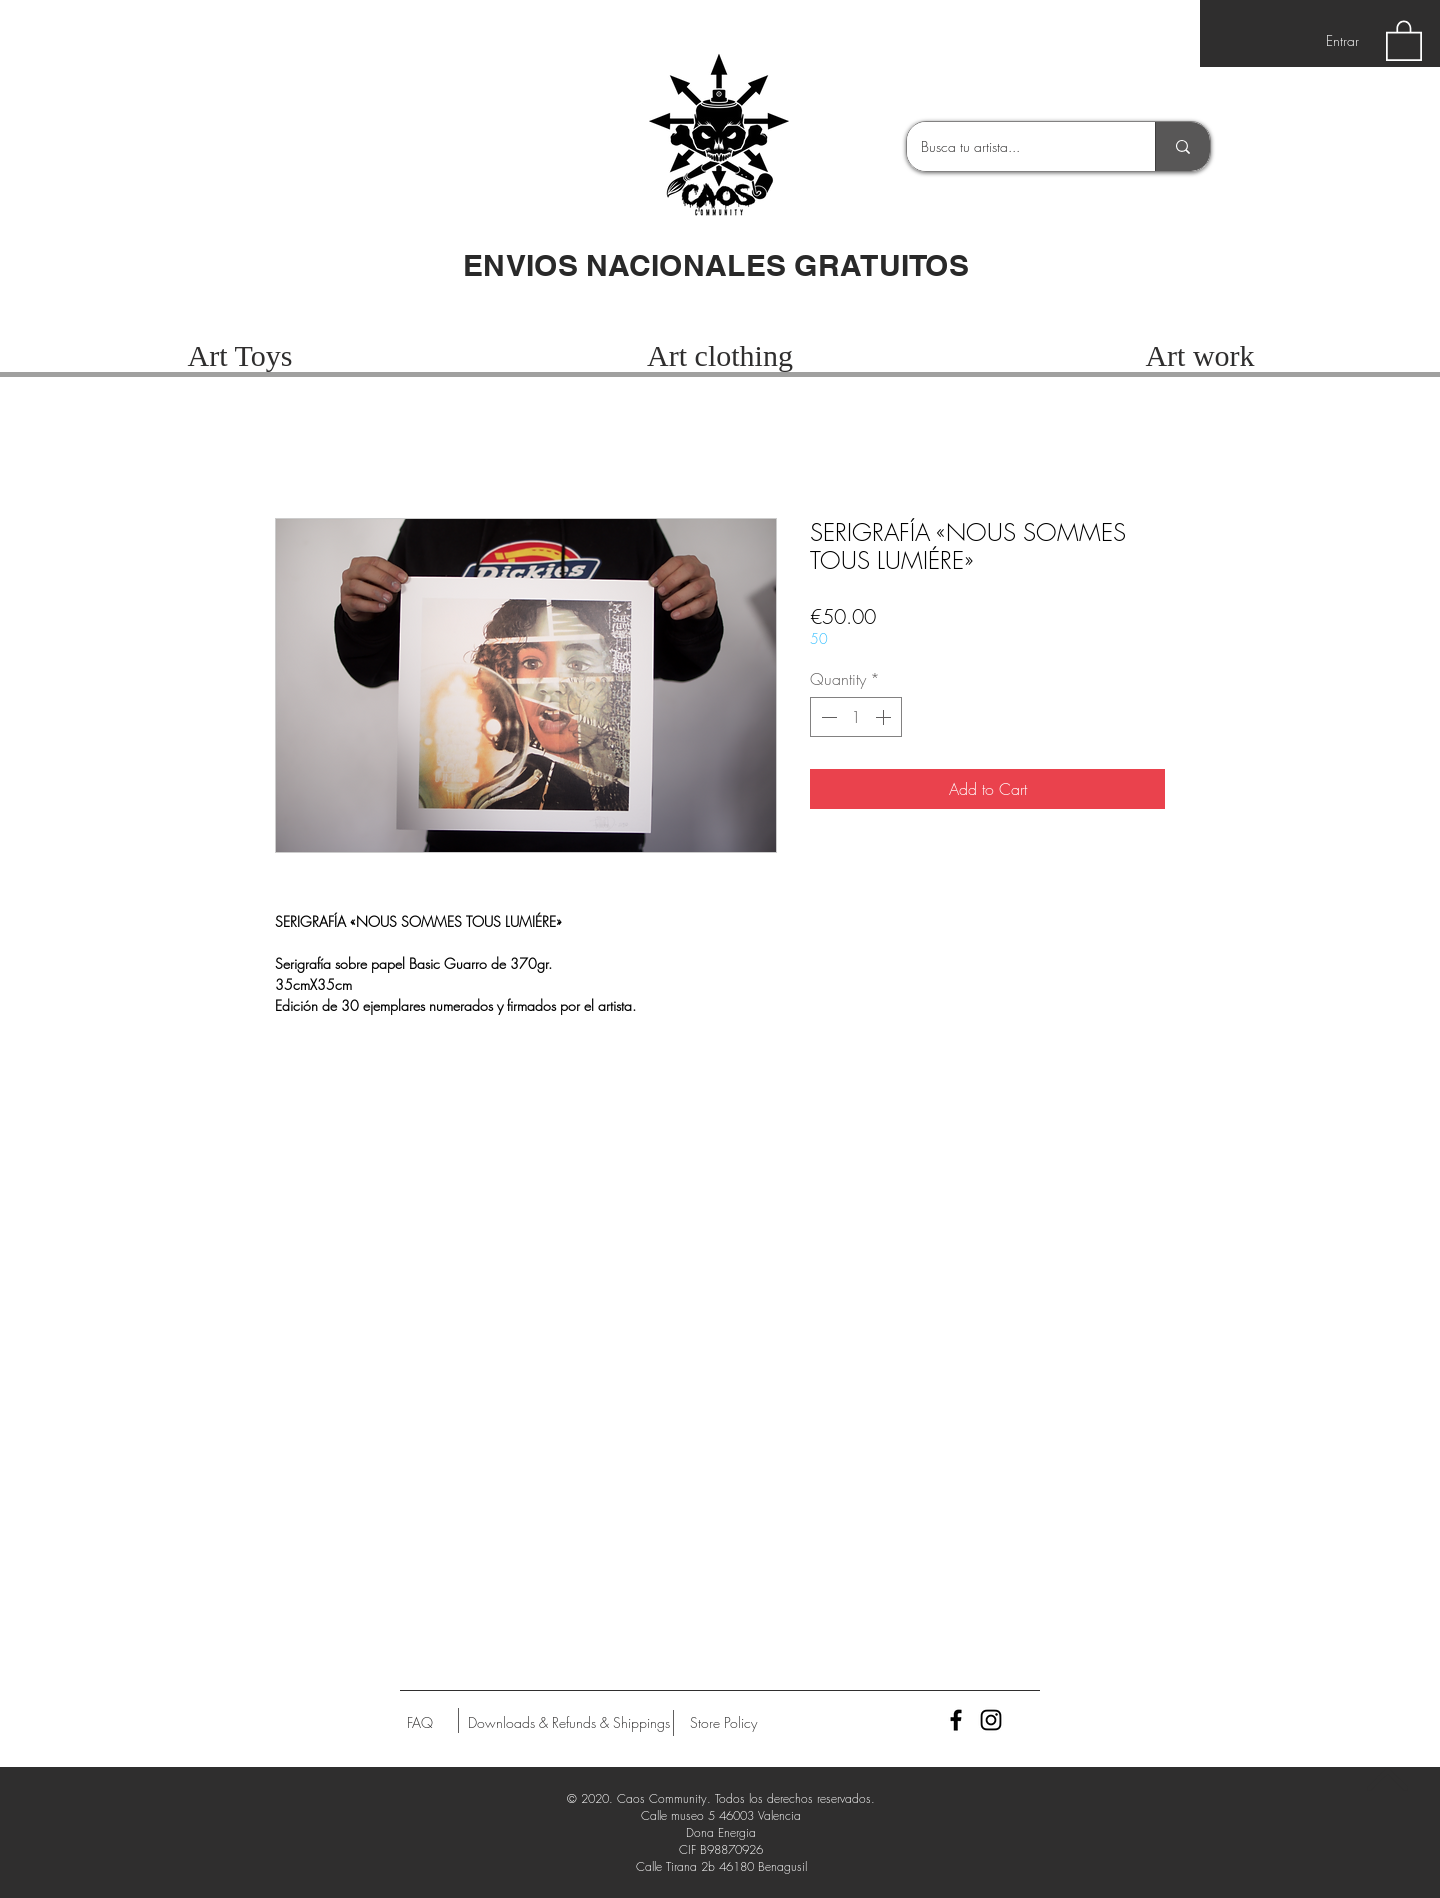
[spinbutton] (856, 717)
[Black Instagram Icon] (991, 1720)
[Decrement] (827, 717)
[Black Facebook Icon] (956, 1720)
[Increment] (885, 717)
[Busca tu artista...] (1017, 146)
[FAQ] (420, 1723)
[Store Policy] (723, 1723)
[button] (1404, 39)
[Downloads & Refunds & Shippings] (569, 1723)
